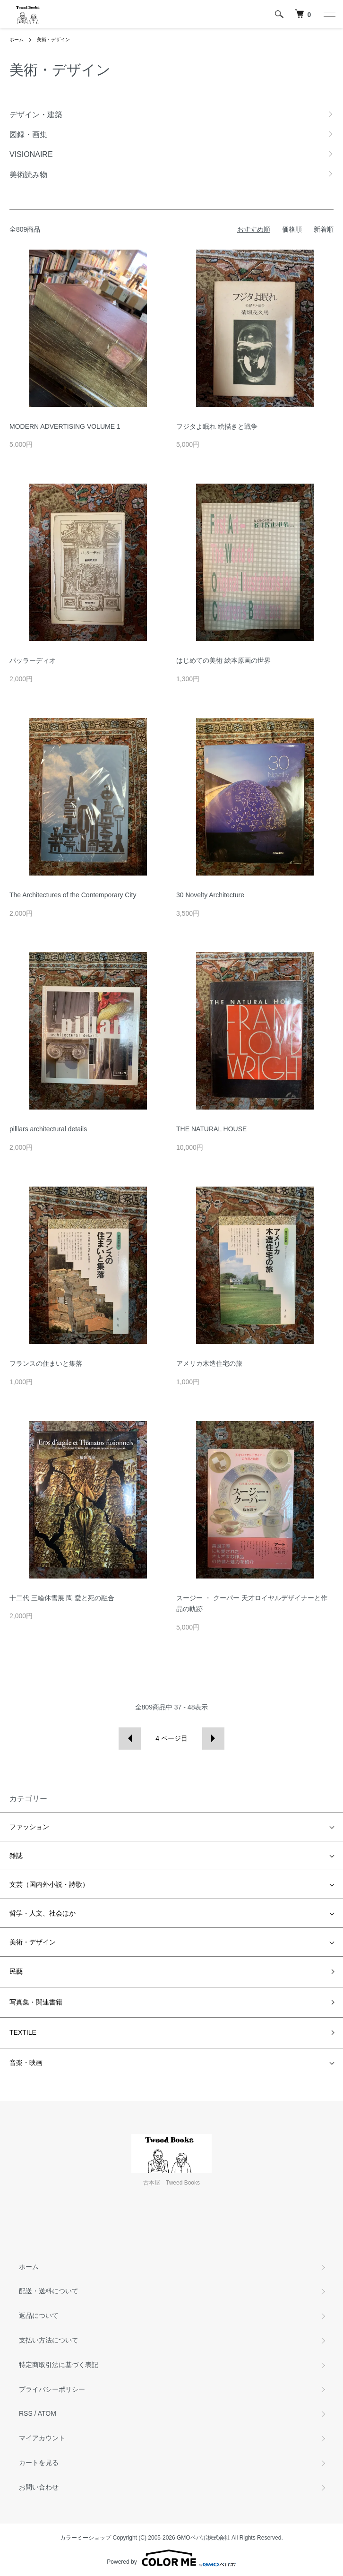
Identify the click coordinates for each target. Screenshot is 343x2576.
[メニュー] (329, 14)
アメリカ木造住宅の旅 (209, 1363)
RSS (26, 2413)
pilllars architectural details (48, 1129)
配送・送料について (48, 2291)
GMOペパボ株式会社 (203, 2537)
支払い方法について (48, 2340)
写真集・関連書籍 (35, 2002)
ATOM (47, 2413)
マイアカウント (42, 2438)
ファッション (29, 1826)
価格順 (292, 229)
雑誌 (16, 1855)
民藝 (16, 1971)
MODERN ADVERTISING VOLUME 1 (64, 426)
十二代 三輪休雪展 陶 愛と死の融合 (61, 1598)
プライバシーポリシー (52, 2389)
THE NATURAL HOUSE (211, 1129)
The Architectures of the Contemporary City (72, 895)
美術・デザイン (53, 39)
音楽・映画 (26, 2062)
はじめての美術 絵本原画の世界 (223, 660)
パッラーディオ (32, 660)
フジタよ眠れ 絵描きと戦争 (216, 426)
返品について (39, 2315)
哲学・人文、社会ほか (42, 1913)
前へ (130, 1738)
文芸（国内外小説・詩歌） (49, 1884)
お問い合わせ (39, 2487)
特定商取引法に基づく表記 (58, 2364)
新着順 (324, 229)
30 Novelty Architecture (210, 895)
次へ (213, 1738)
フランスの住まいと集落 (45, 1363)
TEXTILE (22, 2032)
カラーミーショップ (85, 2537)
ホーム (16, 39)
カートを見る (39, 2462)
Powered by (171, 2558)
